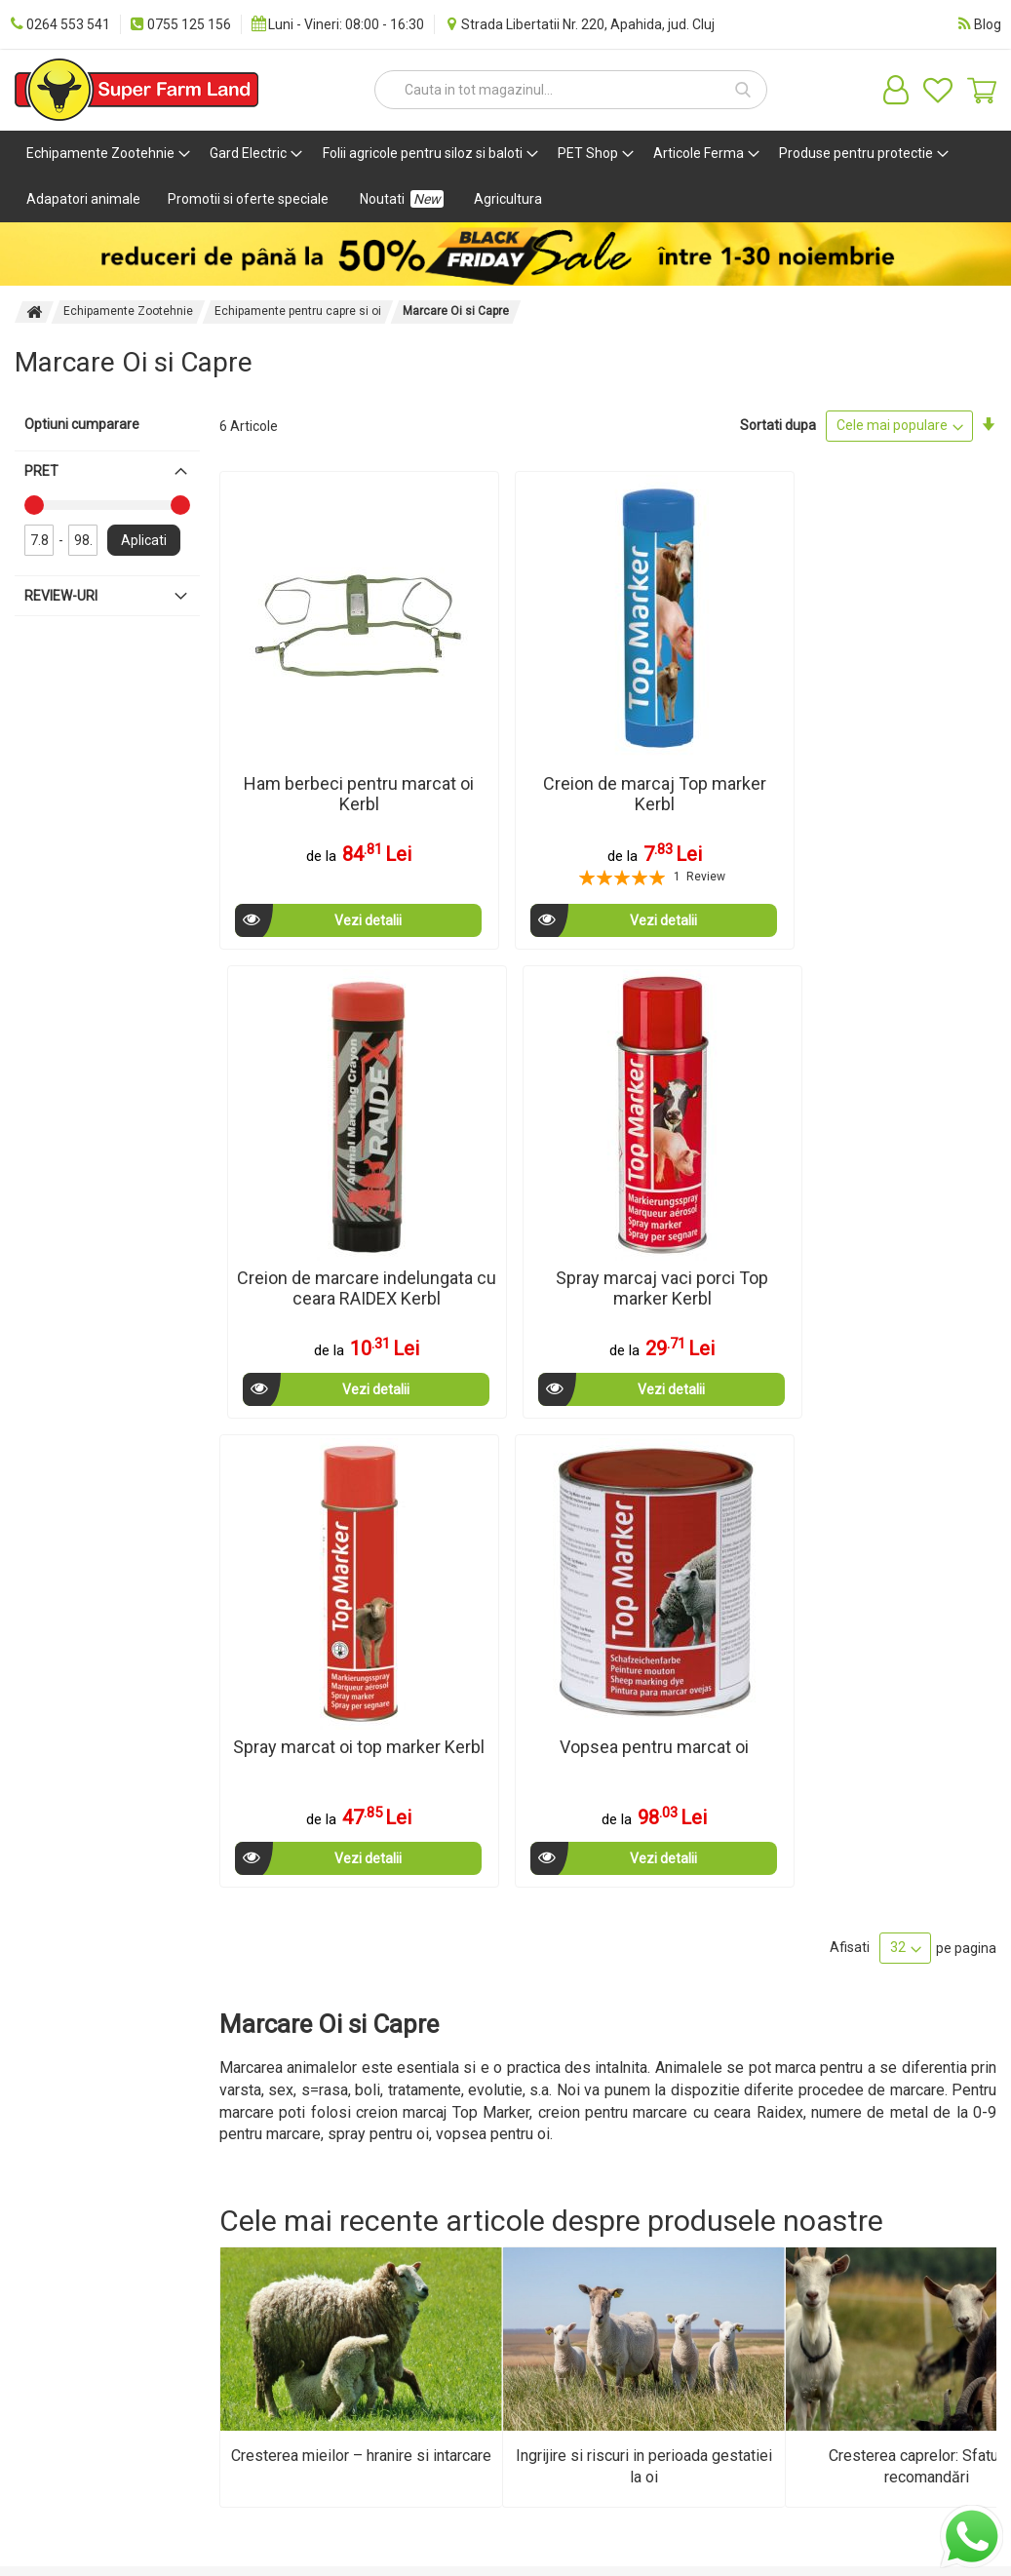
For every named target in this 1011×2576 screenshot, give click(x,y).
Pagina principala (34, 312)
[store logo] (136, 90)
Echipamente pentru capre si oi (297, 311)
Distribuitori (64, 2162)
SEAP (456, 2116)
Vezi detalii (296, 844)
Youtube (465, 2197)
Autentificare (642, 2061)
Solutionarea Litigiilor (257, 2244)
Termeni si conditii (248, 2088)
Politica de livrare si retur (268, 2190)
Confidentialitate (244, 2162)
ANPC (211, 2217)
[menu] (505, 176)
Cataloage (470, 2088)
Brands (623, 2254)
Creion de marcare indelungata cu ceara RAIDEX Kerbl (707, 727)
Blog (452, 2061)
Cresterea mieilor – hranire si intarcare (361, 1838)
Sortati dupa (778, 425)
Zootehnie (224, 2061)
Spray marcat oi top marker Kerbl (310, 1137)
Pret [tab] (41, 471)
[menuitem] (104, 153)
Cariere (51, 2135)
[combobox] (570, 89)
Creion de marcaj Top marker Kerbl (508, 717)
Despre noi (62, 2061)
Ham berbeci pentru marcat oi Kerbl (310, 717)
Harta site (59, 2217)
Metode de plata (62, 2098)
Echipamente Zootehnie (128, 311)
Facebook (468, 2143)
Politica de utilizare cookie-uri (275, 2125)
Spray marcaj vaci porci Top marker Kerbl (904, 727)
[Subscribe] (946, 2120)
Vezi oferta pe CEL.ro (636, 2189)
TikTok (459, 2225)
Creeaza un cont (637, 2098)
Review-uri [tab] (60, 596)
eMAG (621, 2227)
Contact (53, 2190)
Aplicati (144, 540)
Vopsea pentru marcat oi (508, 1137)
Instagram (470, 2170)
